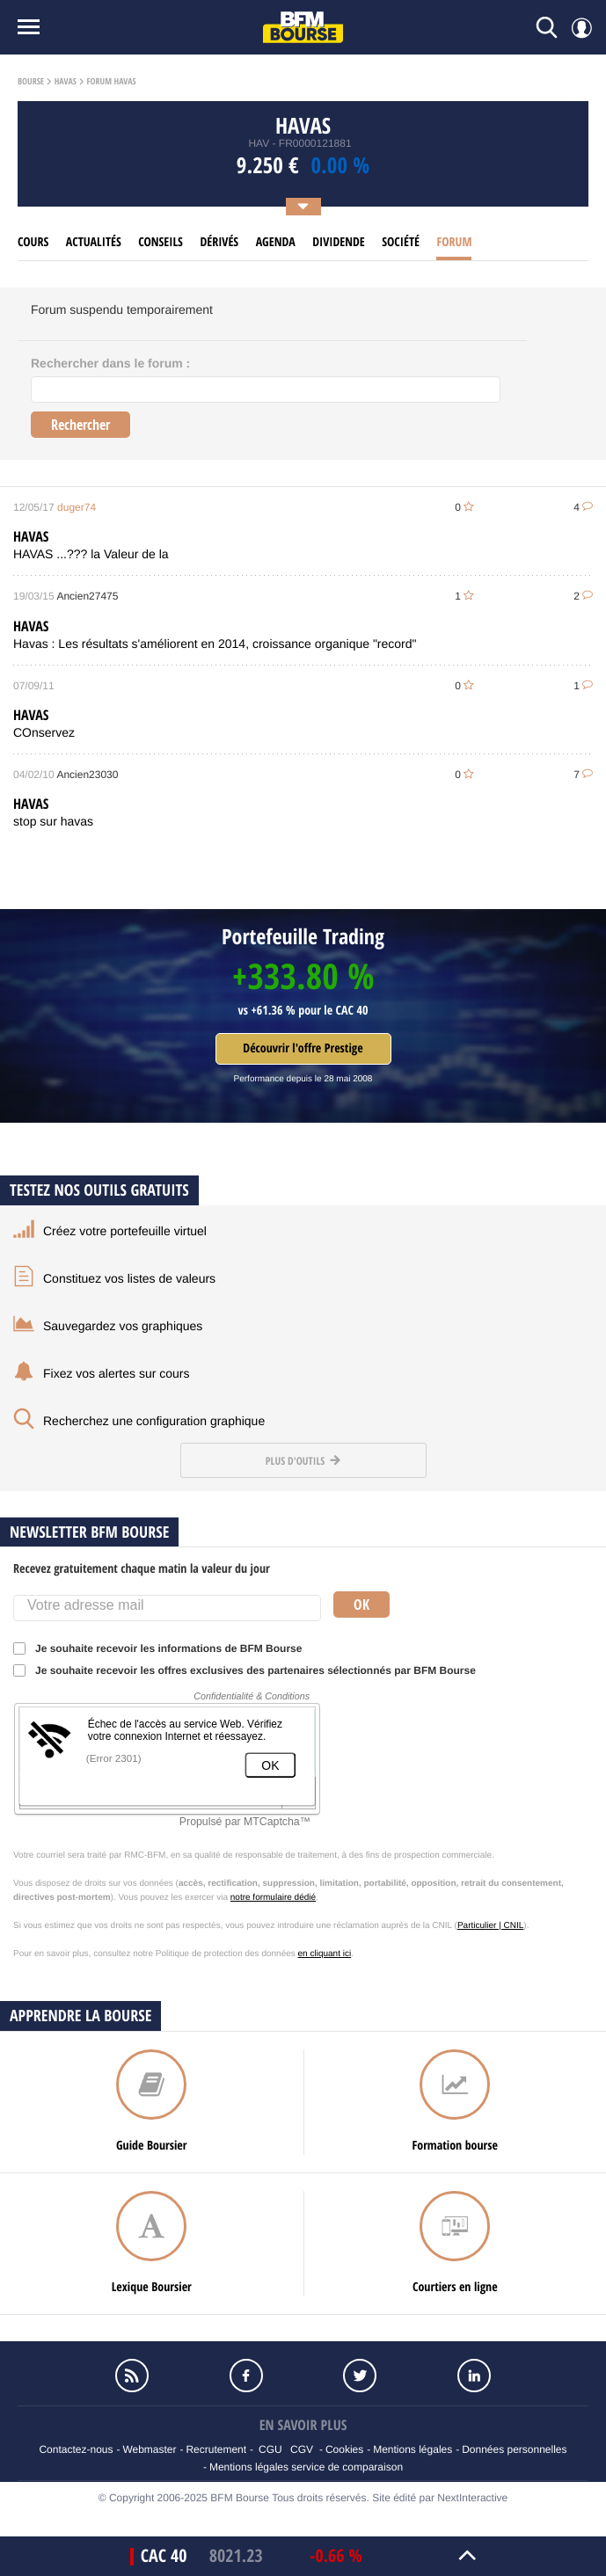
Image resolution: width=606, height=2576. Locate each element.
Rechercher (80, 424)
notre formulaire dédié (273, 1898)
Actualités (93, 242)
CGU (270, 2449)
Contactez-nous (76, 2449)
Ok (361, 1604)
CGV (301, 2449)
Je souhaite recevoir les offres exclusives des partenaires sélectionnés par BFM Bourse (250, 1670)
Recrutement (216, 2449)
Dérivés (219, 242)
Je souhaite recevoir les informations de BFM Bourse (163, 1648)
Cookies (344, 2449)
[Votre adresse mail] (167, 1608)
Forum (453, 242)
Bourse (31, 82)
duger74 (76, 507)
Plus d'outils (303, 1460)
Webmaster (149, 2449)
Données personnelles (514, 2449)
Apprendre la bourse (80, 2016)
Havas (66, 82)
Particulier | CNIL (490, 1926)
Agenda (276, 242)
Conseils (160, 242)
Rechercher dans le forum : (110, 363)
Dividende (338, 242)
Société (401, 242)
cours (33, 242)
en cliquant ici (325, 1954)
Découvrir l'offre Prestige (302, 1048)
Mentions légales (412, 2449)
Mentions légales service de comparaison (306, 2467)
